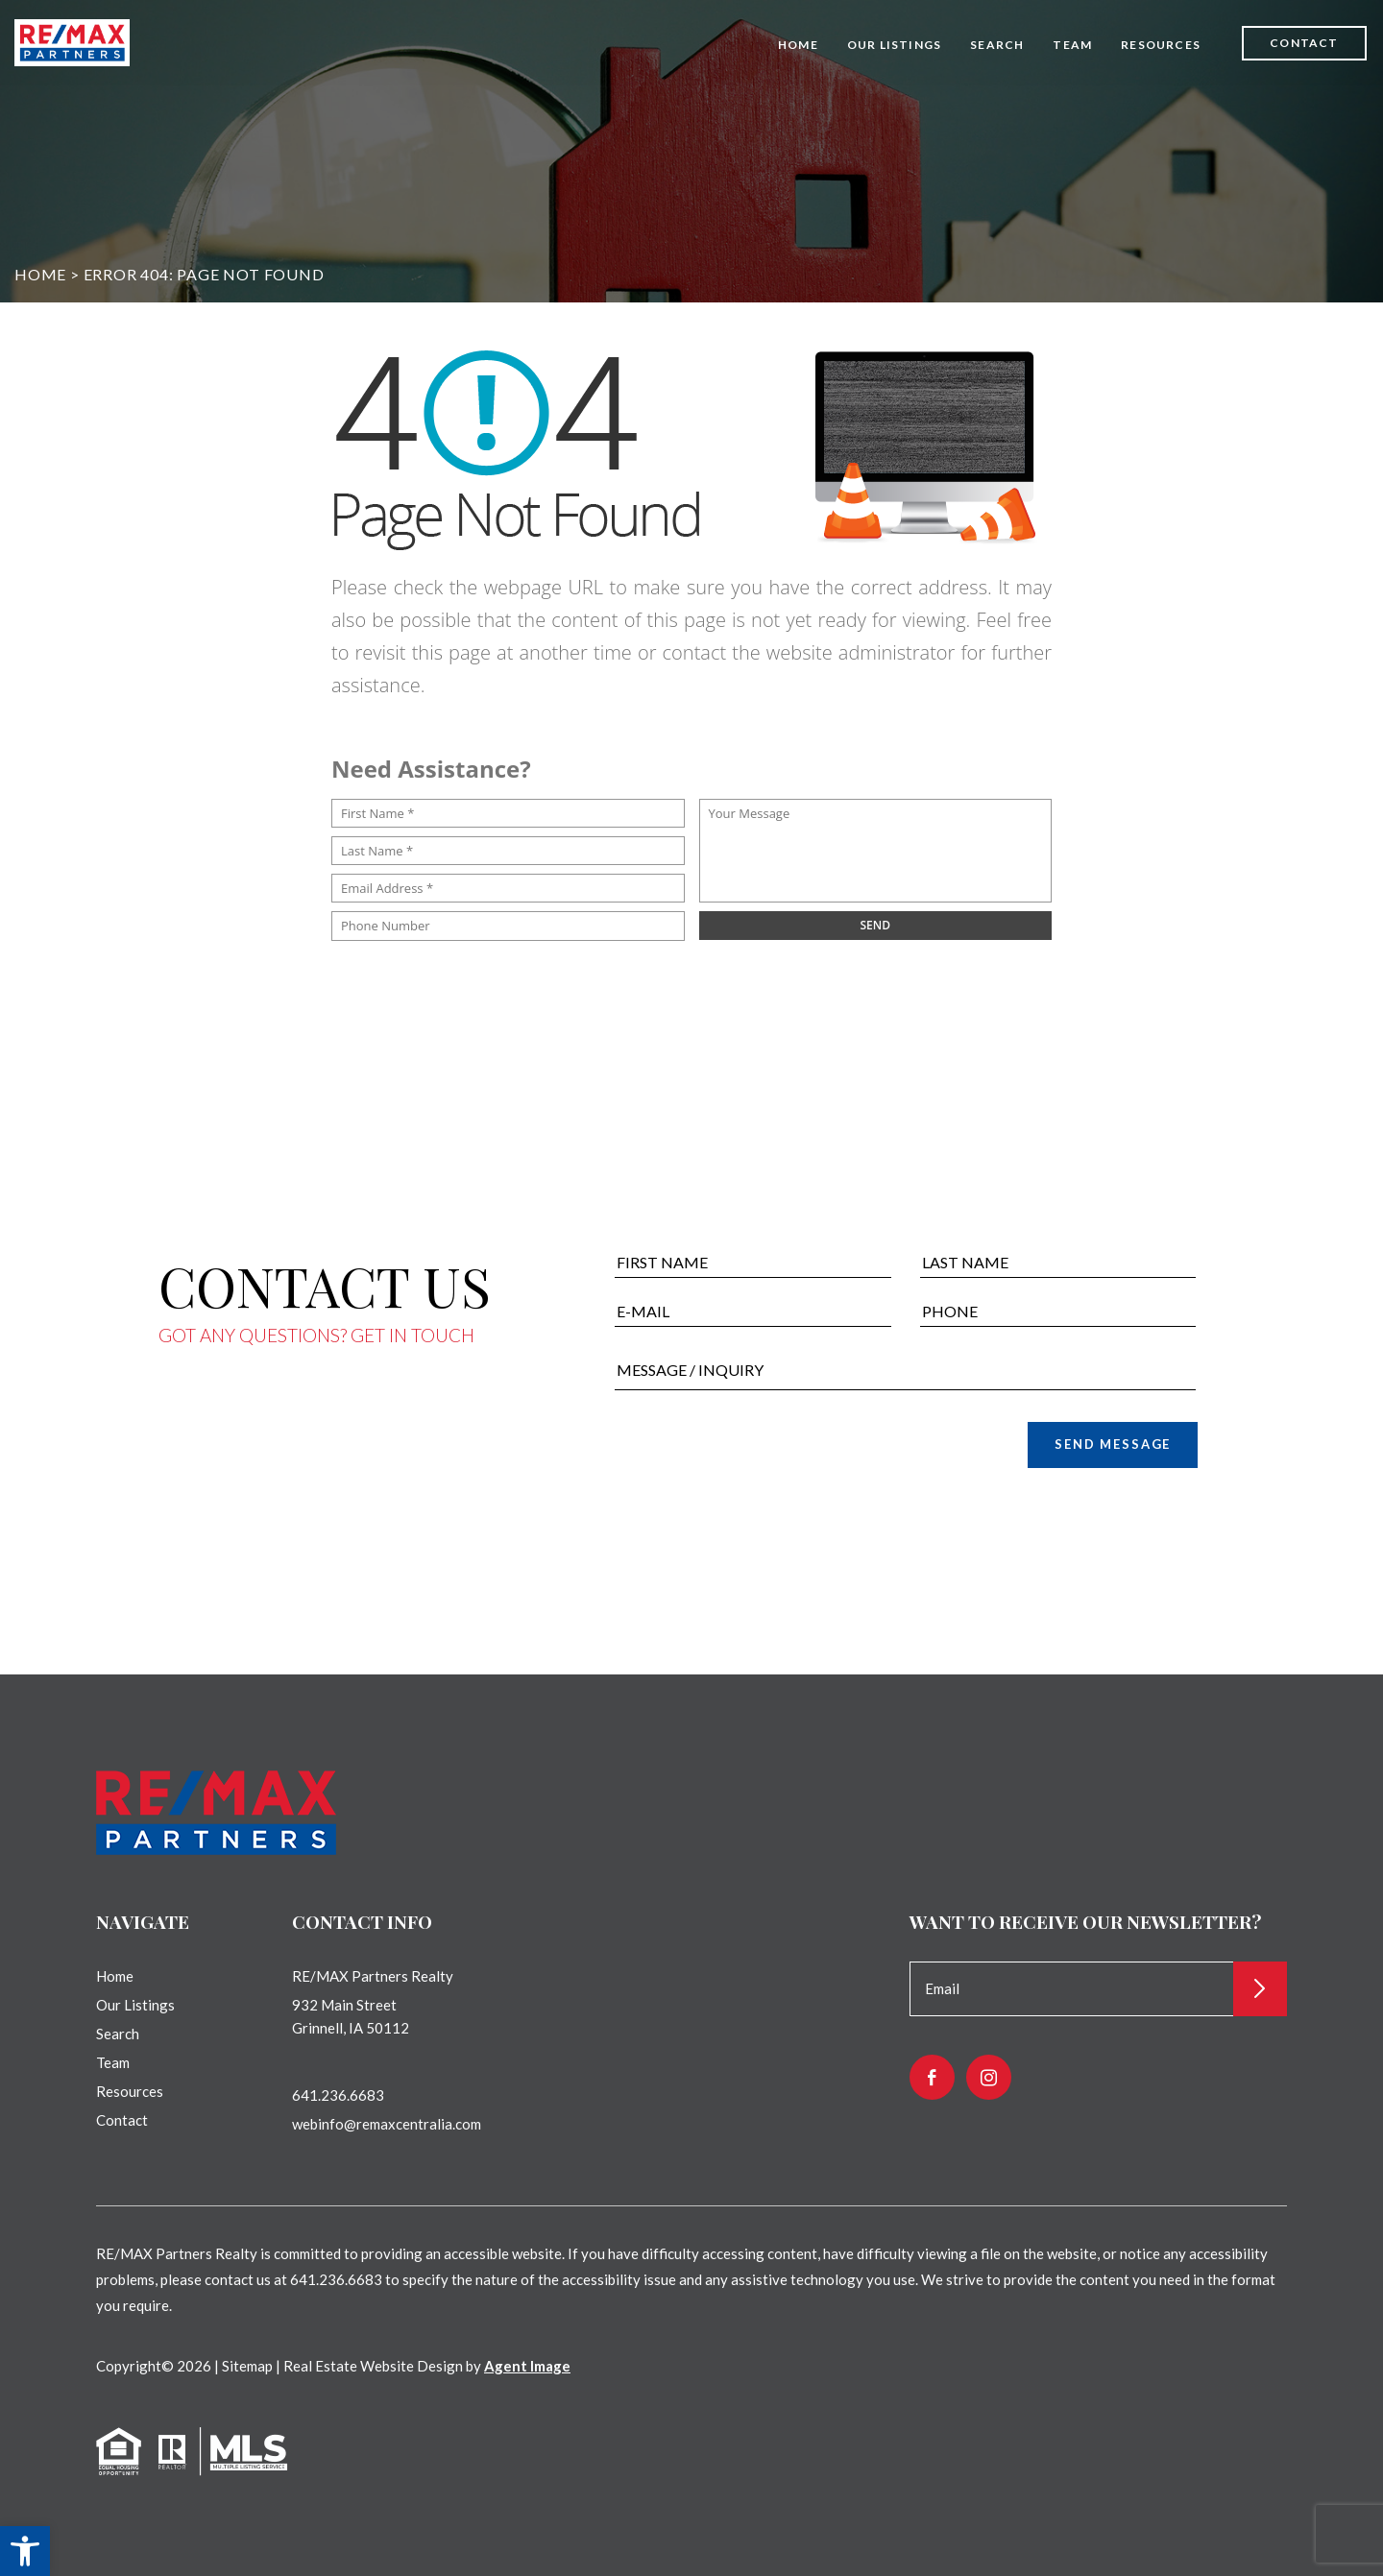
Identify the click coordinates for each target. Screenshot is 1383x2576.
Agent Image (527, 2365)
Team (1072, 44)
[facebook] (932, 2077)
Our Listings (894, 44)
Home (798, 44)
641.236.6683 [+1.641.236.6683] (338, 2095)
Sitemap (247, 2365)
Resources (1161, 44)
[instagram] (988, 2077)
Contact (1304, 43)
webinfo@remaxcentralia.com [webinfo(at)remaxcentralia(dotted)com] (386, 2123)
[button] (25, 2551)
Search (997, 44)
